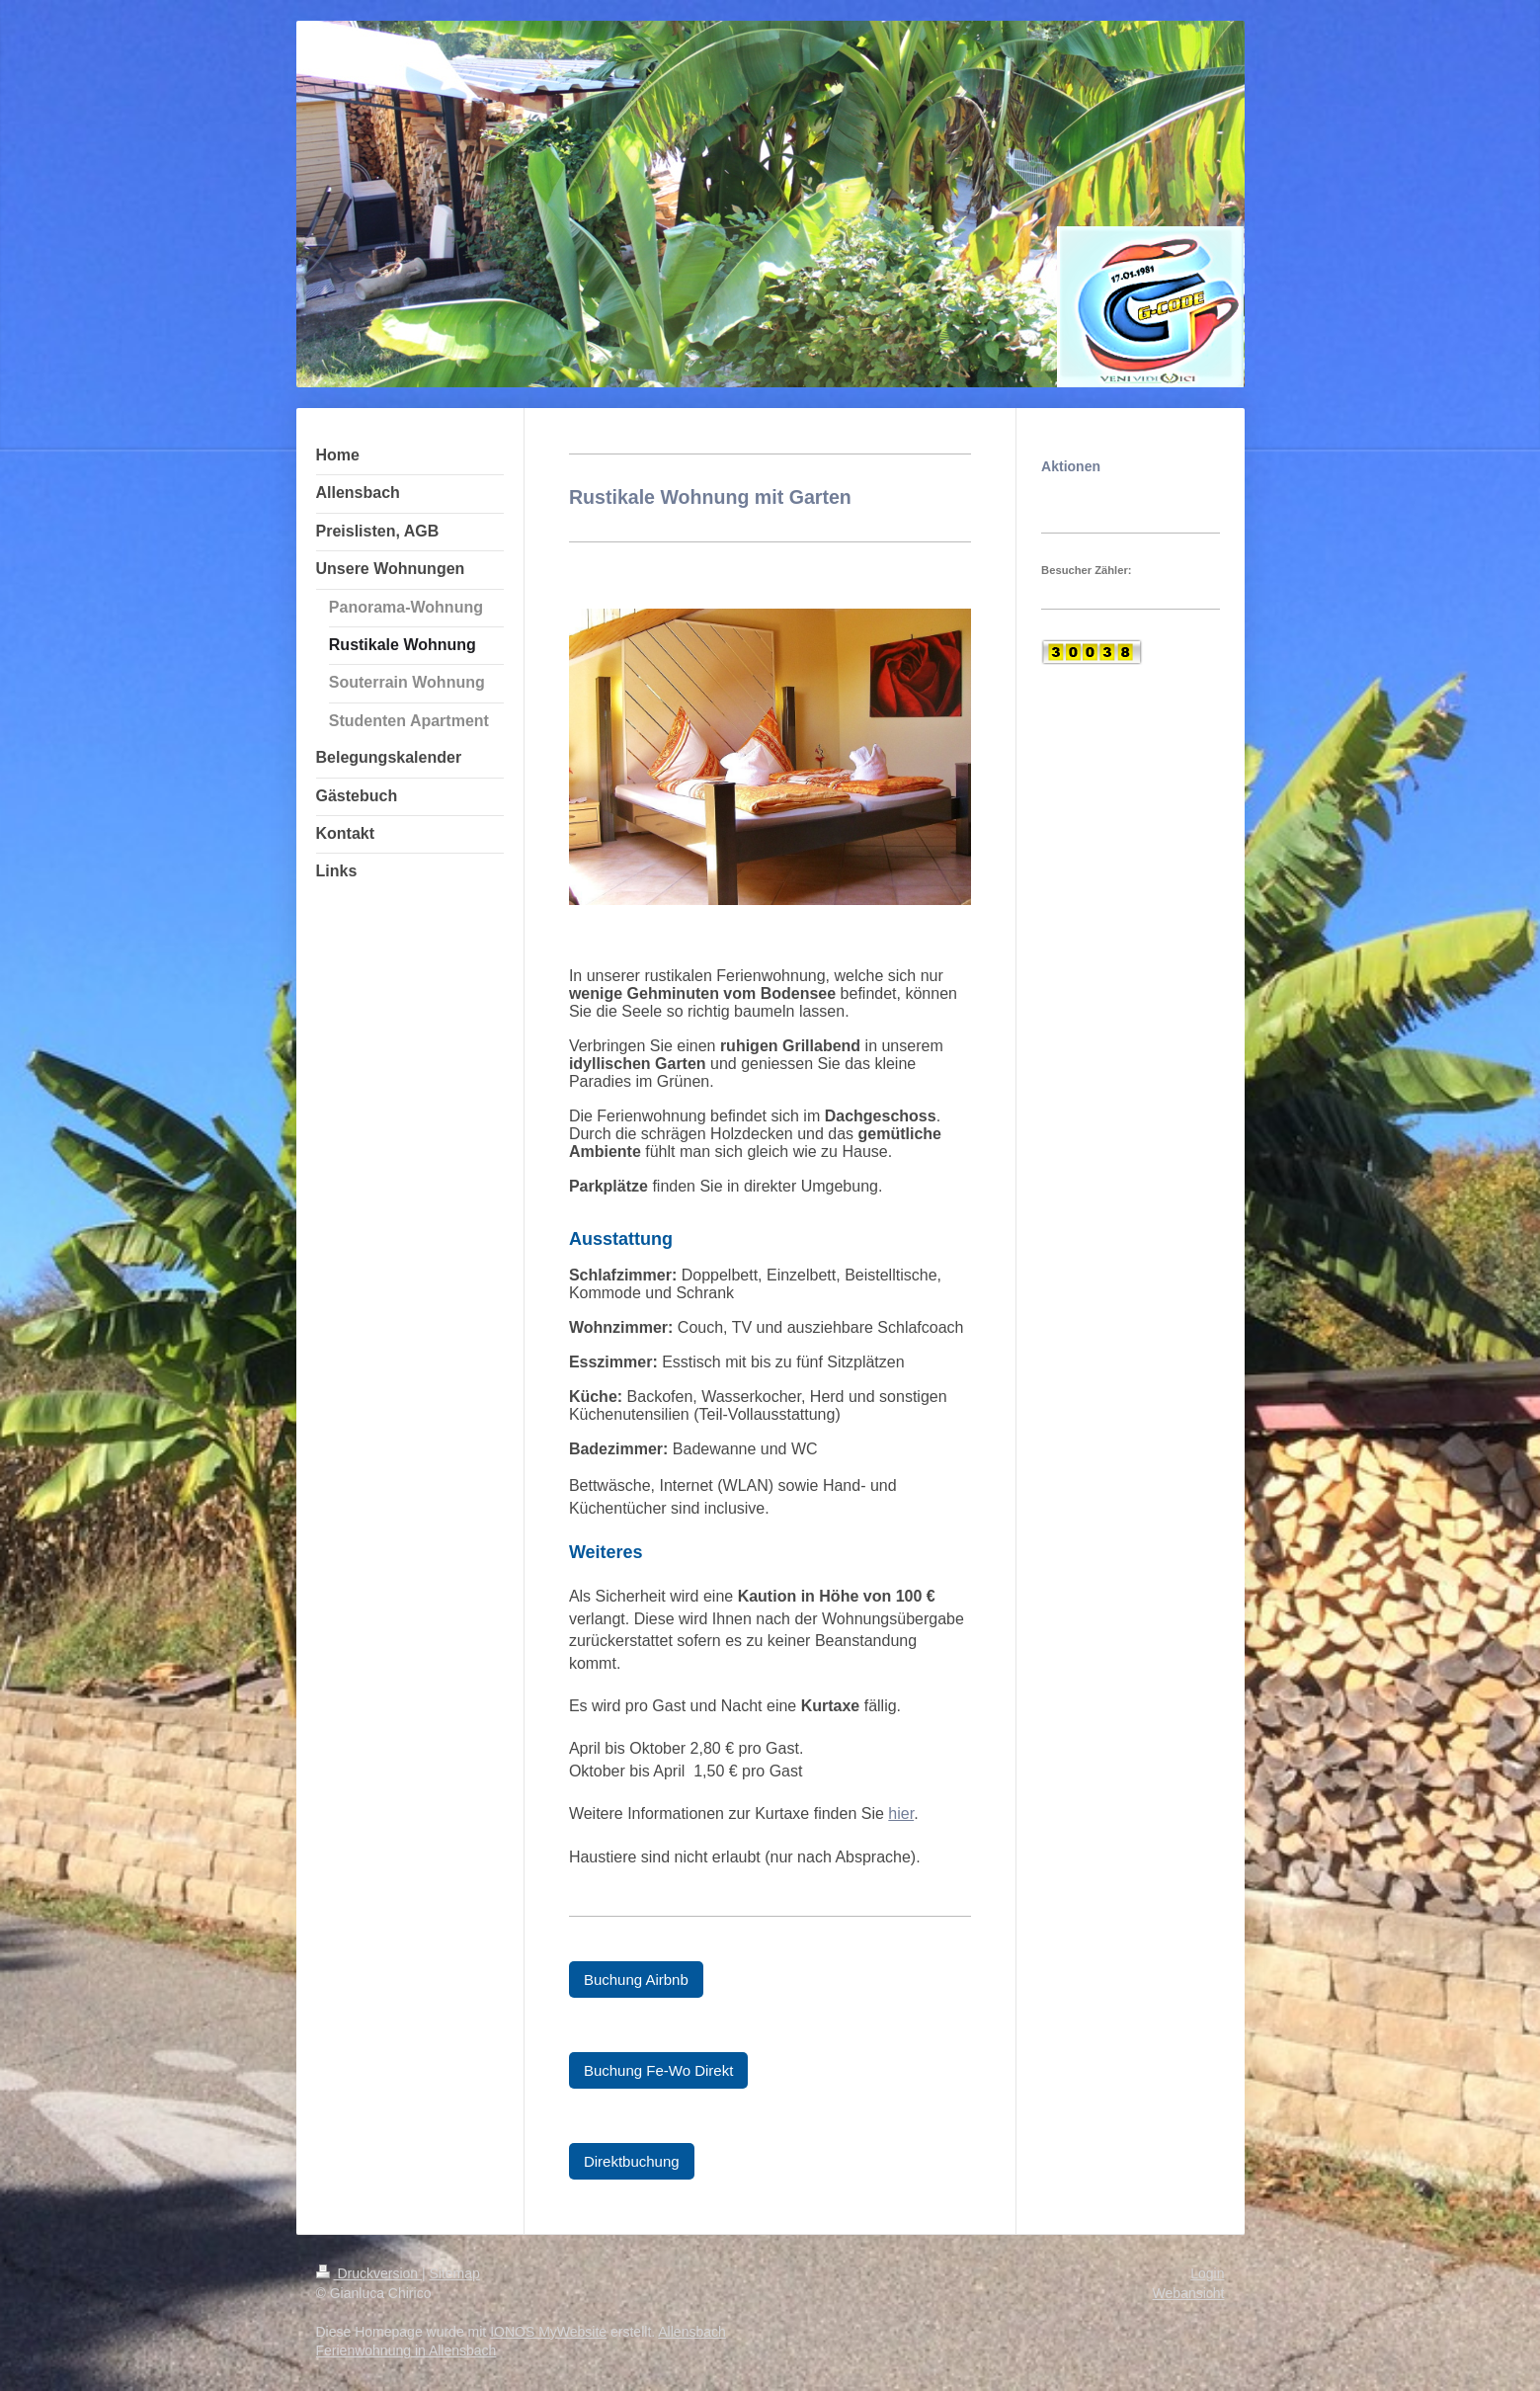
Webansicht (1189, 2293)
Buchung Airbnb (636, 1979)
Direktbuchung (632, 2161)
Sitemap (455, 2273)
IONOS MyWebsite (548, 2332)
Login (1207, 2273)
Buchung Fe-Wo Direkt (658, 2070)
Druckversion (369, 2273)
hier (901, 1813)
